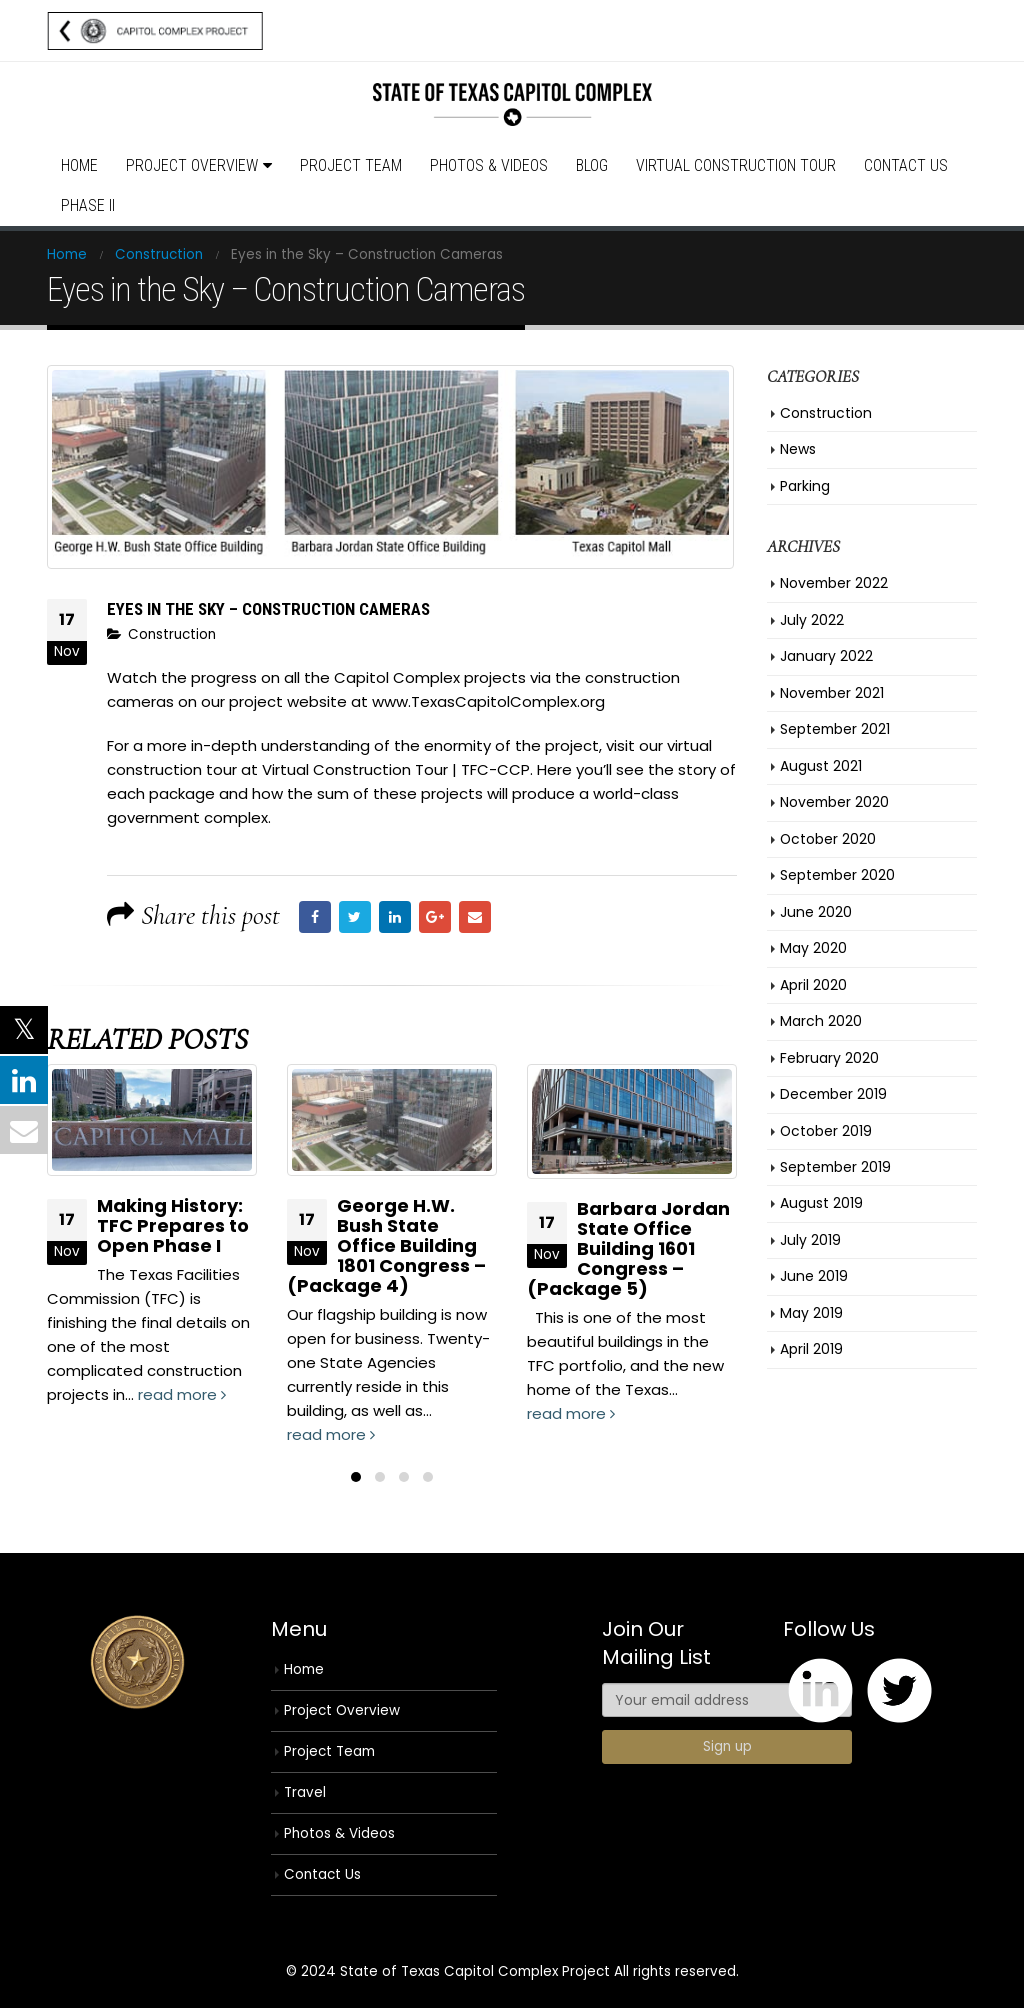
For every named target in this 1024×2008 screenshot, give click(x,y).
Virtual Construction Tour (736, 165)
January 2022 (826, 656)
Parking (805, 486)
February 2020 (829, 1058)
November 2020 (834, 802)
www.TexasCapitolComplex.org (488, 701)
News (798, 449)
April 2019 (811, 1349)
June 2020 (816, 912)
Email (475, 917)
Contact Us (906, 165)
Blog (592, 165)
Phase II (88, 205)
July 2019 (810, 1240)
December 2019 (833, 1094)
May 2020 (813, 948)
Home (79, 165)
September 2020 (837, 875)
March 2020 (821, 1021)
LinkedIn (395, 917)
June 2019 (814, 1276)
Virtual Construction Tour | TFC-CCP (394, 769)
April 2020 (813, 985)
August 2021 (821, 766)
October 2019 (826, 1131)
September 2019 (835, 1167)
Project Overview (192, 165)
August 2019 (821, 1203)
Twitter (355, 917)
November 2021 (832, 693)
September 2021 (835, 729)
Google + (435, 917)
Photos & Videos (489, 165)
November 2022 (834, 583)
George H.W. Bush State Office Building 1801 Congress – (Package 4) (386, 1245)
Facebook (315, 917)
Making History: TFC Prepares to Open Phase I (173, 1225)
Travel (305, 1792)
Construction (172, 634)
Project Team (351, 165)
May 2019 (811, 1313)
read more (182, 1394)
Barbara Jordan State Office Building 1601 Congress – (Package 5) (628, 1248)
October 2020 (828, 839)
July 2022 (812, 620)
